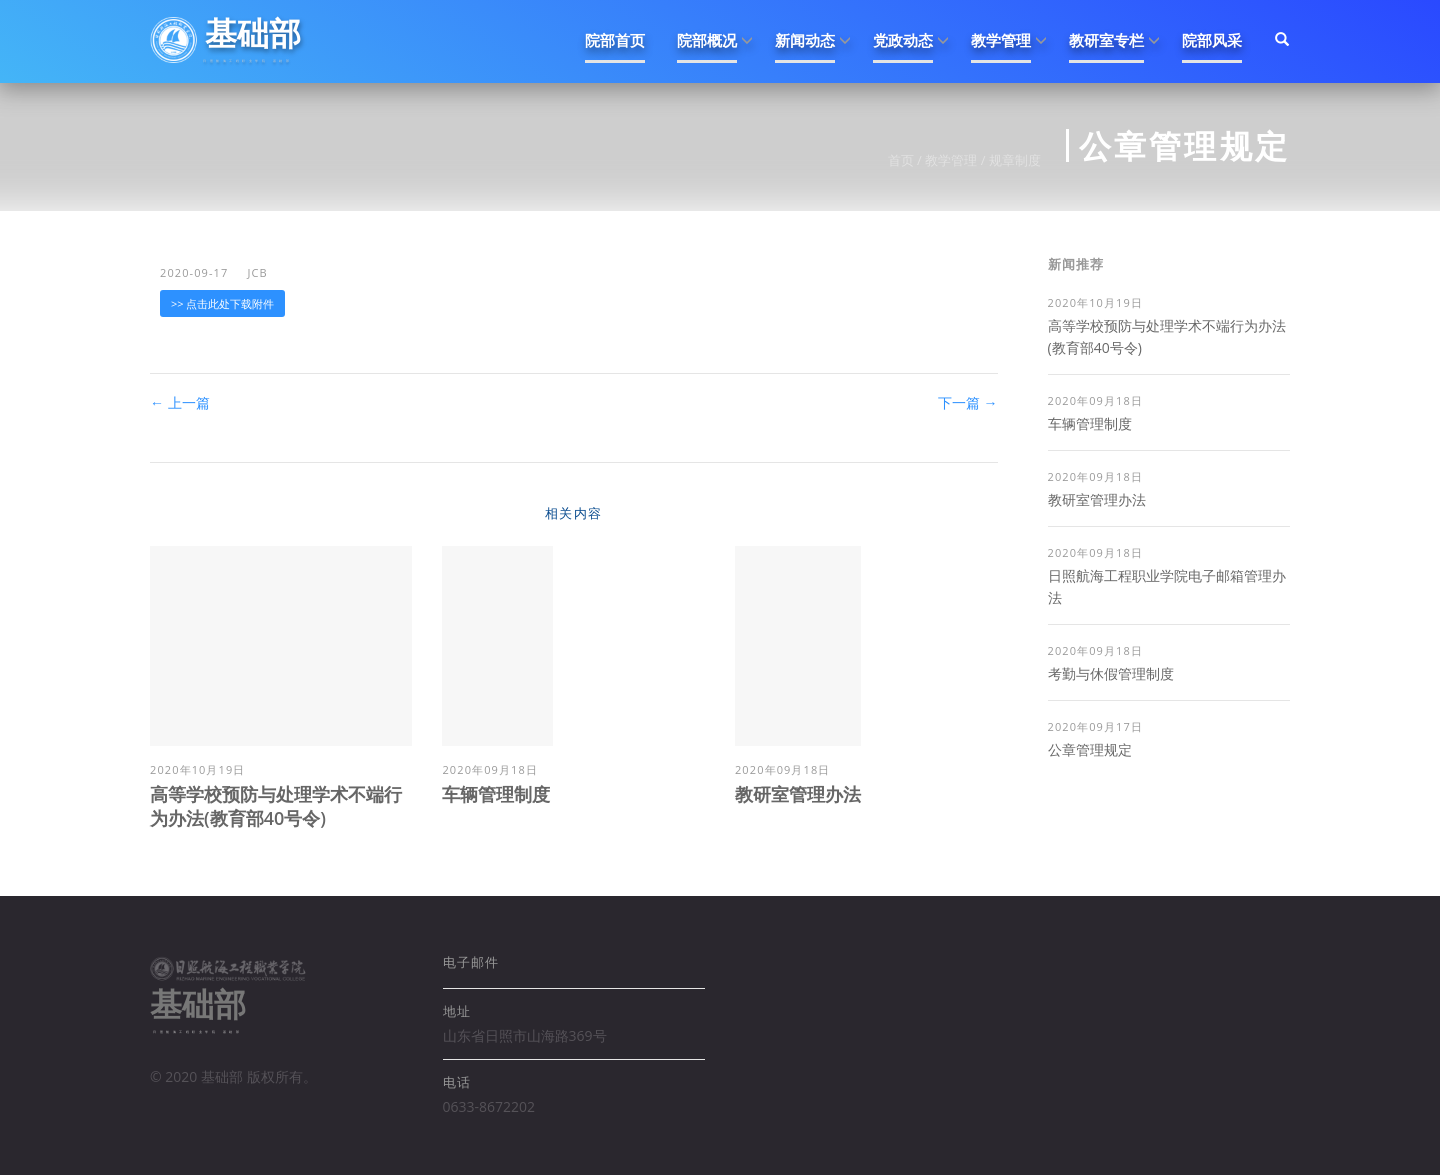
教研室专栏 (1106, 40)
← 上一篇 (180, 402)
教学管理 (1001, 40)
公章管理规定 (1090, 749)
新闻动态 (805, 40)
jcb (257, 272)
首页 (901, 160)
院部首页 (615, 40)
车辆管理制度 (496, 794)
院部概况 (707, 40)
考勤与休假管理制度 (1111, 673)
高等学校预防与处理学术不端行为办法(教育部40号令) (276, 806)
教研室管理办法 (798, 794)
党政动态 (903, 40)
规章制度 (1015, 160)
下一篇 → (968, 402)
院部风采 (1212, 40)
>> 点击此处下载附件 (222, 303)
